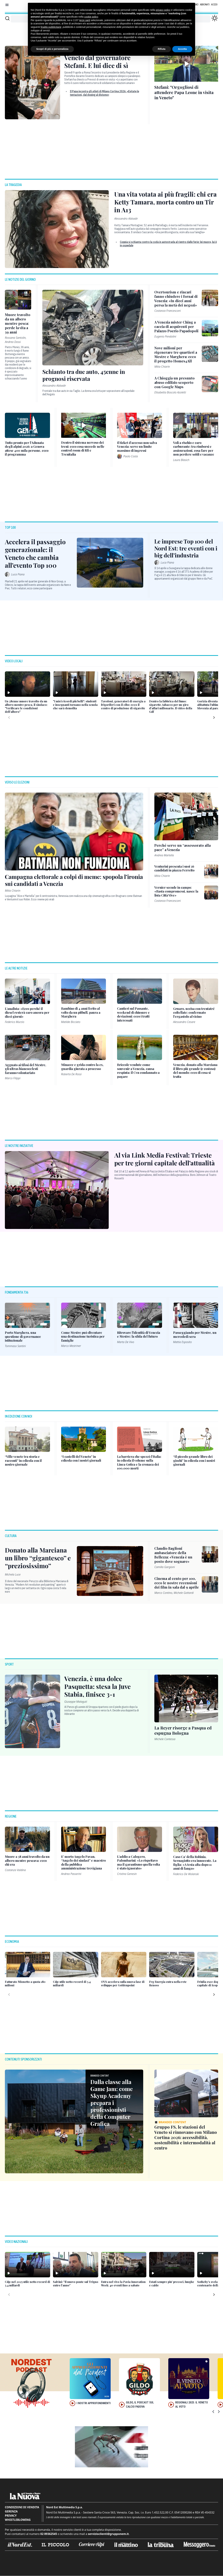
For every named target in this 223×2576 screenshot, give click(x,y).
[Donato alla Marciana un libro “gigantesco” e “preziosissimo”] (110, 1571)
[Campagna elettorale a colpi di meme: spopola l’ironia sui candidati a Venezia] (74, 831)
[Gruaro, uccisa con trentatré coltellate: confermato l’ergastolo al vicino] (195, 991)
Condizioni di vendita (22, 2507)
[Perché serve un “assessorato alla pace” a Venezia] (186, 816)
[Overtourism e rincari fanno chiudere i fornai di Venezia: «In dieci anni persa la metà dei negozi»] (176, 298)
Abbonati (205, 4)
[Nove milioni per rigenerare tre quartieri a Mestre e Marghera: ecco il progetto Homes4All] (176, 354)
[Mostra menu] (7, 5)
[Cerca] (7, 18)
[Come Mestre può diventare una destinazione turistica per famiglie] (83, 1315)
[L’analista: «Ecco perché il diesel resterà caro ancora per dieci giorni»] (27, 991)
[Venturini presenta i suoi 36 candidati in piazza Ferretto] (177, 868)
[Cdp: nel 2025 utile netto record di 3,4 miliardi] (27, 2264)
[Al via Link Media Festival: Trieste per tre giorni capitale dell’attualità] (57, 1190)
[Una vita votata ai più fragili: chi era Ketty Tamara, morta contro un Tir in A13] (57, 229)
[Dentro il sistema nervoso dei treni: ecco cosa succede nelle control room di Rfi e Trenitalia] (83, 448)
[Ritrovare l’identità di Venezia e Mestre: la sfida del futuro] (139, 1315)
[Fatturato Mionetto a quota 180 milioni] (27, 1964)
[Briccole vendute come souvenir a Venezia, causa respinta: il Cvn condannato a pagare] (139, 1047)
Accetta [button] (182, 49)
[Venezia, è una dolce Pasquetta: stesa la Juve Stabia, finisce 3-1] (32, 1711)
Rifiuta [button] (162, 49)
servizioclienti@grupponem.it (108, 2534)
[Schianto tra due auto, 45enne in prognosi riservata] (92, 327)
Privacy (11, 2515)
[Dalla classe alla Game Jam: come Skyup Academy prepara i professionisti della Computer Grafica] (114, 2102)
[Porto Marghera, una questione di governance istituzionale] (27, 1315)
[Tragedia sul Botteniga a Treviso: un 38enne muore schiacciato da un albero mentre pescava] (18, 299)
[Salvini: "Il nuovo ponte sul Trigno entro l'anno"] (75, 2264)
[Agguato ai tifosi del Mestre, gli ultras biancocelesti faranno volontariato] (27, 1047)
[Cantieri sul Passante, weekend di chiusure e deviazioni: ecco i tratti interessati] (139, 991)
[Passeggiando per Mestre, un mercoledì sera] (195, 1315)
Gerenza (11, 2511)
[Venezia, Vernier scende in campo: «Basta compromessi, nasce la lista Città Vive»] (177, 891)
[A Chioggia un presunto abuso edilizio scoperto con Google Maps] (176, 382)
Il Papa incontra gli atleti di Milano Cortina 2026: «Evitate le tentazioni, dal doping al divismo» (104, 93)
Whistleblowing (18, 2520)
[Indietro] (9, 717)
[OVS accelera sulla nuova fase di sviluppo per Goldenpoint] (123, 1964)
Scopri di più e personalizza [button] (52, 49)
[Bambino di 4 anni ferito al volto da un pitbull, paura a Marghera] (83, 991)
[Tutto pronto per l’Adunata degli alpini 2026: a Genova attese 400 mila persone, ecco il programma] (27, 425)
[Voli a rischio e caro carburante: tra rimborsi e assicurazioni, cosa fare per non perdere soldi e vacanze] (195, 425)
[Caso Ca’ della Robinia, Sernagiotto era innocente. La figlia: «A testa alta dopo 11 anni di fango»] (195, 1839)
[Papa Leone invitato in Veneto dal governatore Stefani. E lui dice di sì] (32, 82)
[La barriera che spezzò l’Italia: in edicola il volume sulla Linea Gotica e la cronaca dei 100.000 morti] (139, 1439)
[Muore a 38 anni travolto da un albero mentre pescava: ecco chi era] (27, 1839)
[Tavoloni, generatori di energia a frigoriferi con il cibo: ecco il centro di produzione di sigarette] (123, 684)
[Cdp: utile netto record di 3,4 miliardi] (75, 1964)
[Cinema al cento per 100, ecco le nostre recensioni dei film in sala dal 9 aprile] (176, 1582)
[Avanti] (214, 717)
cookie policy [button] (91, 16)
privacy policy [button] (163, 10)
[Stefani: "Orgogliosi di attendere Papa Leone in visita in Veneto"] (186, 92)
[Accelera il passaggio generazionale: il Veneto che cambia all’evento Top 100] (110, 563)
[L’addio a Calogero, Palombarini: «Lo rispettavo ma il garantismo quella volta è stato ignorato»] (139, 1839)
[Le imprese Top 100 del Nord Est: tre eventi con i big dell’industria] (186, 548)
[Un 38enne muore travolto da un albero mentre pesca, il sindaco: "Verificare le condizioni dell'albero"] (27, 684)
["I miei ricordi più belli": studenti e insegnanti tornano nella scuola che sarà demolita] (75, 684)
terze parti (84, 20)
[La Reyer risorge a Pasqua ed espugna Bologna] (186, 1698)
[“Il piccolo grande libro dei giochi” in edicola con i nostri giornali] (195, 1439)
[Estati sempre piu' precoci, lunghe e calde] (171, 2264)
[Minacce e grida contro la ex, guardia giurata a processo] (83, 1047)
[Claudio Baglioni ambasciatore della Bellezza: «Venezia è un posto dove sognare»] (176, 1555)
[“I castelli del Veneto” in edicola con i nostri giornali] (83, 1439)
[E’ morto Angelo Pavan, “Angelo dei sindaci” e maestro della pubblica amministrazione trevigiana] (83, 1839)
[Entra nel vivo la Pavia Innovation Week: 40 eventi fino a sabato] (123, 2264)
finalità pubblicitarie (51, 27)
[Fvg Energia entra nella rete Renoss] (171, 1964)
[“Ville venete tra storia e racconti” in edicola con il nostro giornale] (27, 1439)
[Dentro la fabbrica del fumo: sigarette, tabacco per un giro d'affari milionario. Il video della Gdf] (171, 684)
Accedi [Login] (214, 4)
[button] (111, 2446)
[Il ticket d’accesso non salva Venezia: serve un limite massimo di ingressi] (139, 425)
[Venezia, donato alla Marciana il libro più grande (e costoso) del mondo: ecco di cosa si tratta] (195, 1047)
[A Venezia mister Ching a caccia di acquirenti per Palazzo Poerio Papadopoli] (176, 326)
